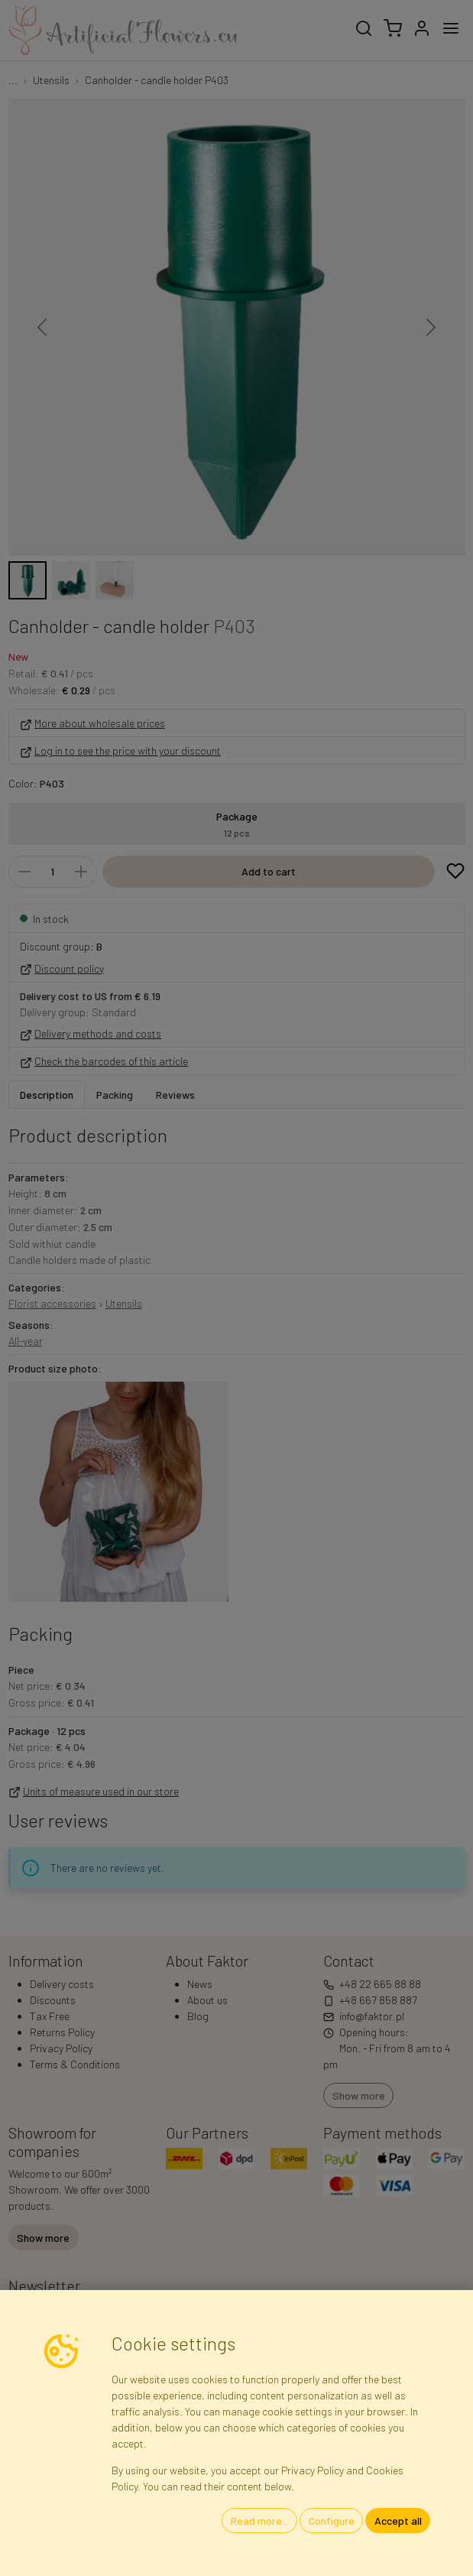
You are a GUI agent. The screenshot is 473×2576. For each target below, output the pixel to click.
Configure (332, 2520)
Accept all (398, 2520)
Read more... (260, 2520)
